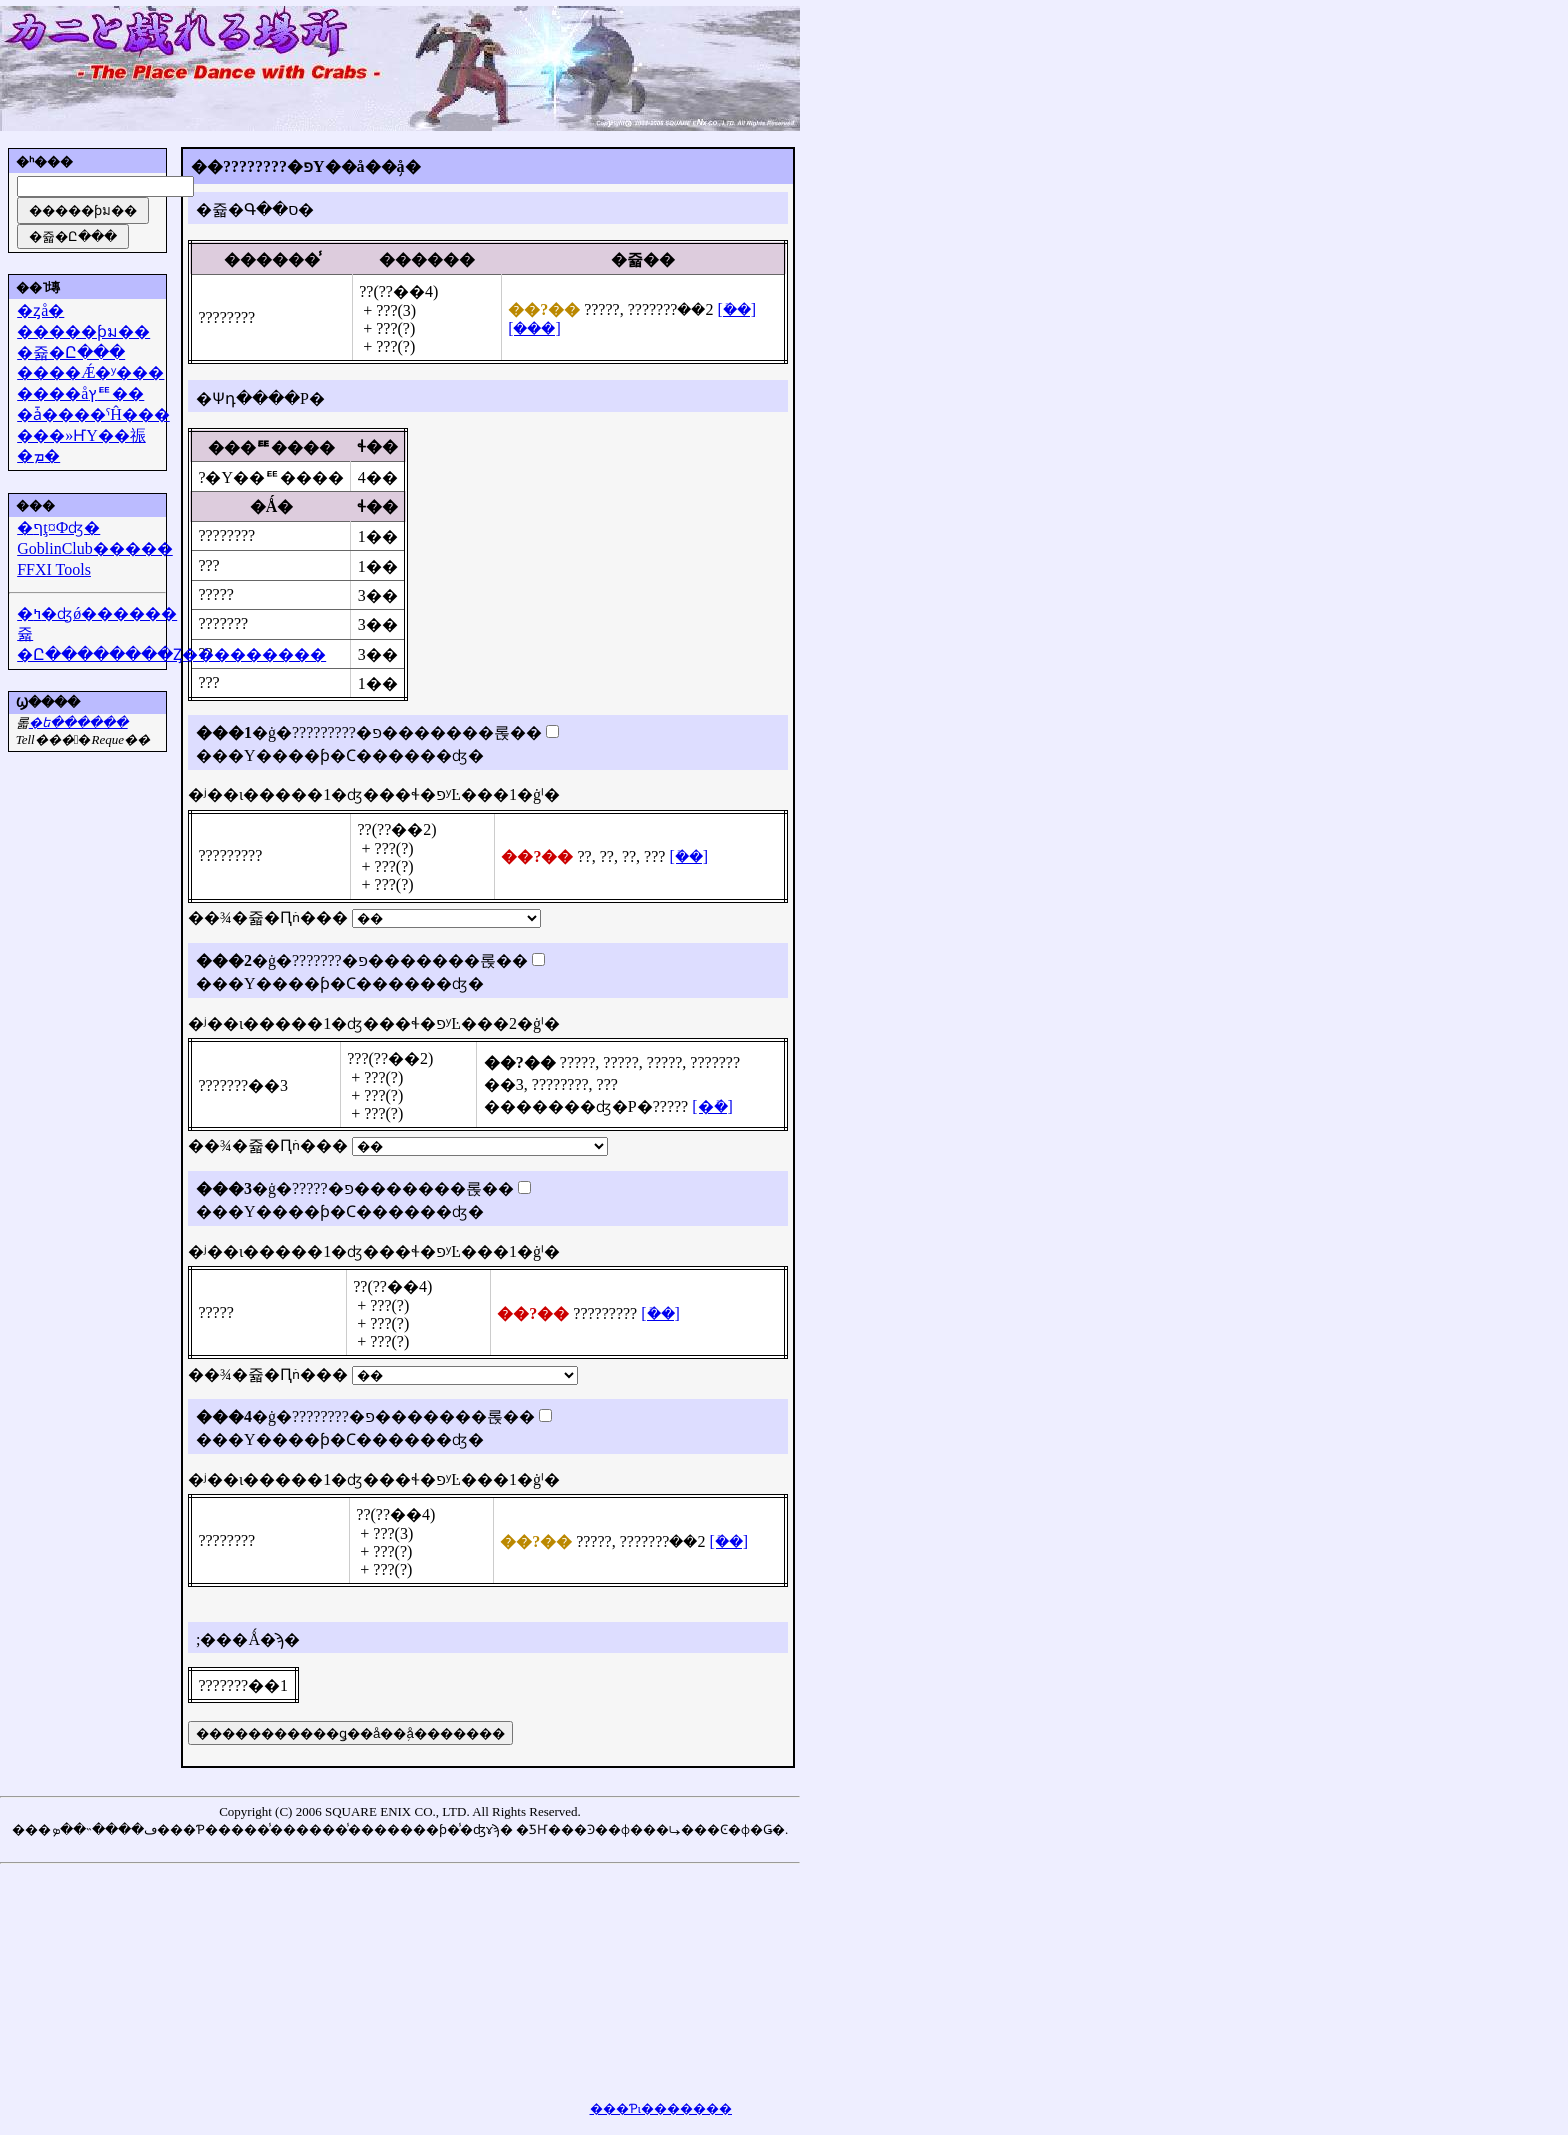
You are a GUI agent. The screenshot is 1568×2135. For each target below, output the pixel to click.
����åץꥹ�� (80, 393)
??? (208, 565)
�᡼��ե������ (78, 722)
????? (602, 309)
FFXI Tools (54, 569)
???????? (226, 317)
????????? (230, 855)
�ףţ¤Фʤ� (58, 527)
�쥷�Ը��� (71, 352)
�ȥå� (40, 310)
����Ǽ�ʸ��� (90, 372)
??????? (653, 309)
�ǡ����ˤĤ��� (93, 414)
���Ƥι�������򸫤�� (661, 2108)
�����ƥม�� (83, 331)
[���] (534, 328)
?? (584, 856)
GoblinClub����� (95, 548)
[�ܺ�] (736, 309)
